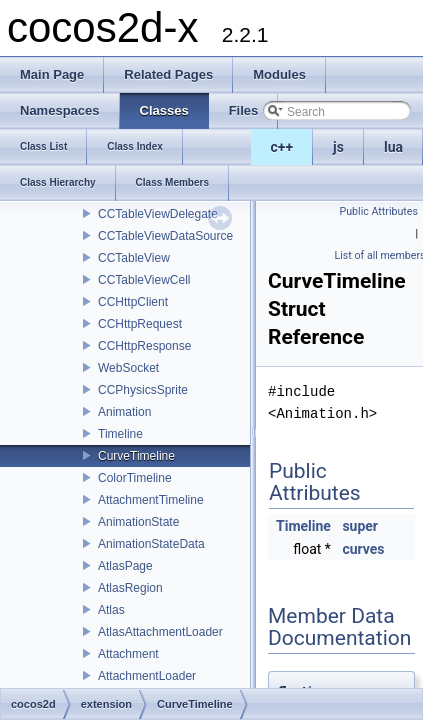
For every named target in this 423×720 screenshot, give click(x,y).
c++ (282, 147)
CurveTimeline (136, 456)
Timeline (120, 434)
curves (363, 549)
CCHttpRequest (140, 324)
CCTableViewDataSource (165, 236)
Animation (124, 412)
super (360, 526)
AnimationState (138, 522)
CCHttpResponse (144, 346)
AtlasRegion (130, 588)
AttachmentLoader (147, 676)
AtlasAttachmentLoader (160, 632)
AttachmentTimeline (151, 500)
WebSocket (128, 368)
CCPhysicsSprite (143, 390)
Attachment (128, 654)
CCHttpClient (133, 302)
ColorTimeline (135, 478)
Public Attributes (378, 211)
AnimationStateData (151, 544)
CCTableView (134, 258)
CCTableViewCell (144, 280)
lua (393, 147)
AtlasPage (125, 566)
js (338, 147)
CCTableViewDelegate (158, 214)
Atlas (111, 610)
